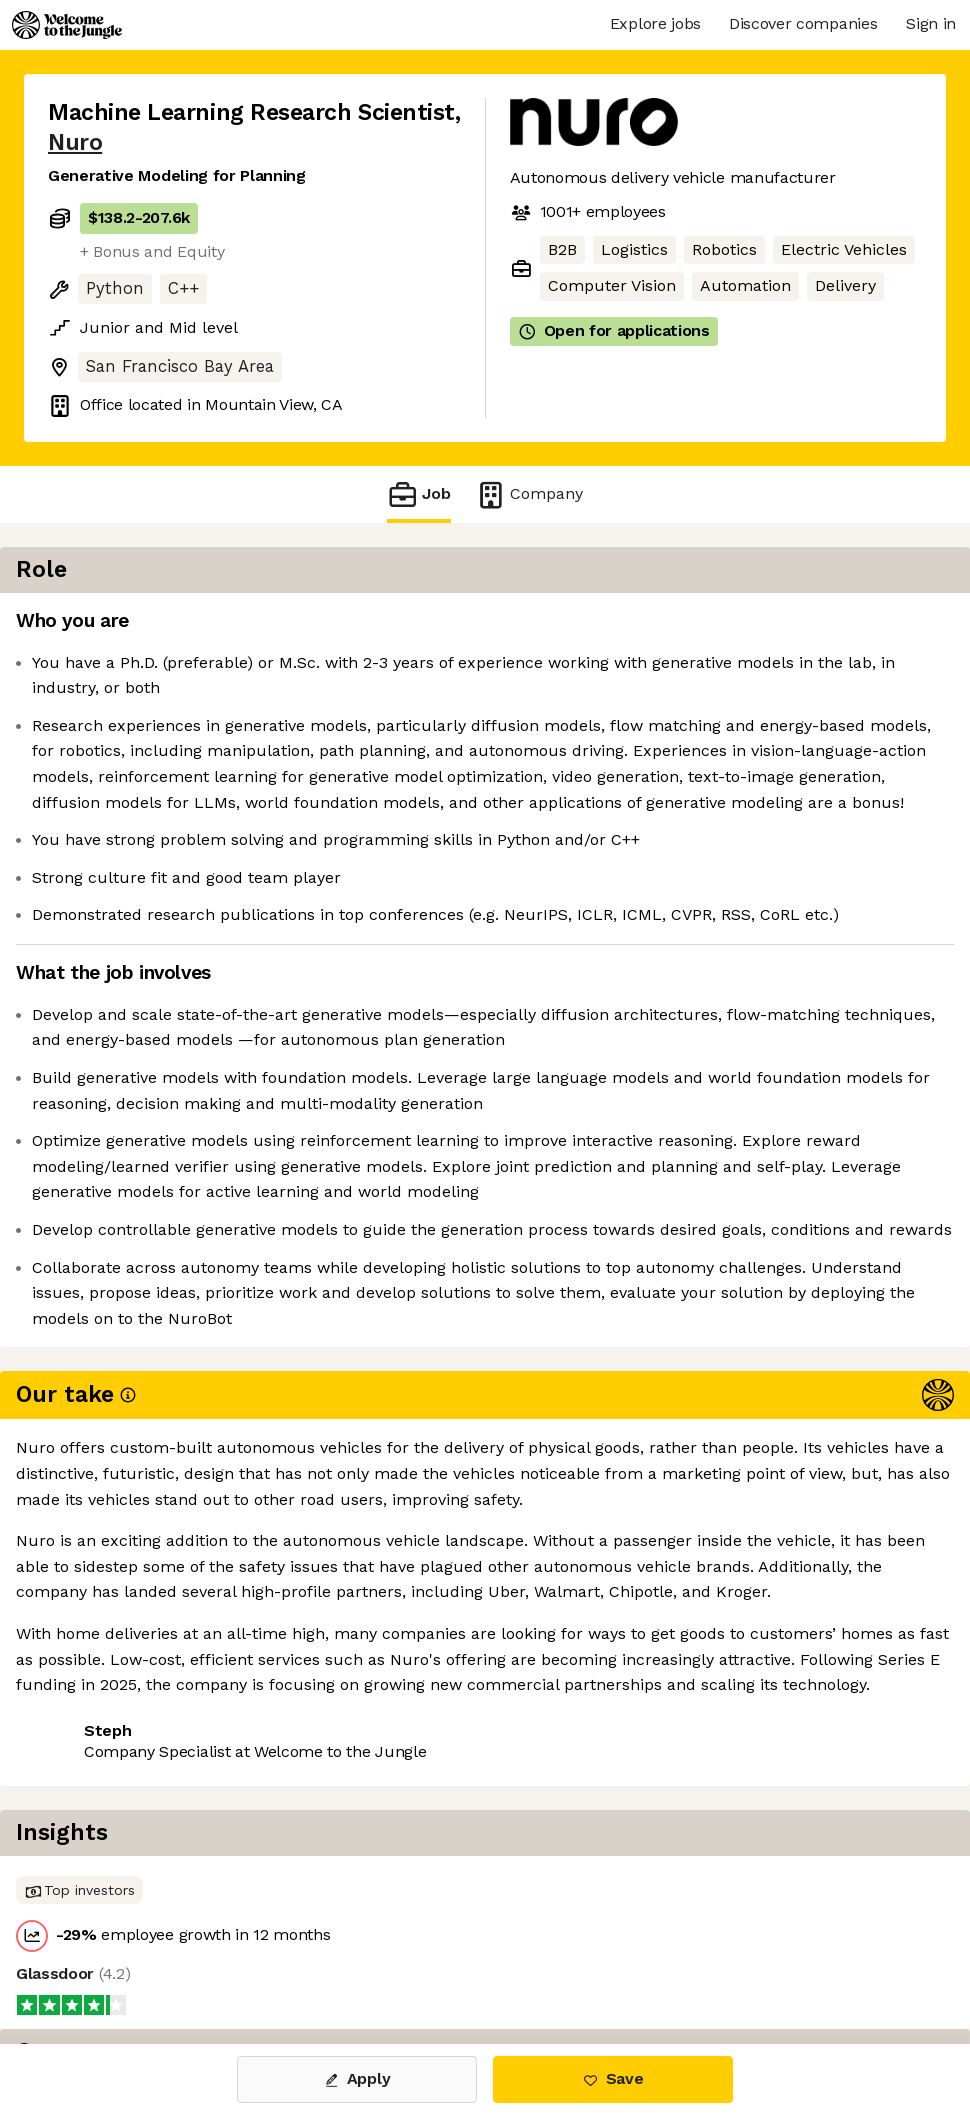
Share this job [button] (103, 1959)
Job (419, 494)
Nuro (75, 142)
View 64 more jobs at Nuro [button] (293, 1959)
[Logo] (67, 25)
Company (529, 494)
